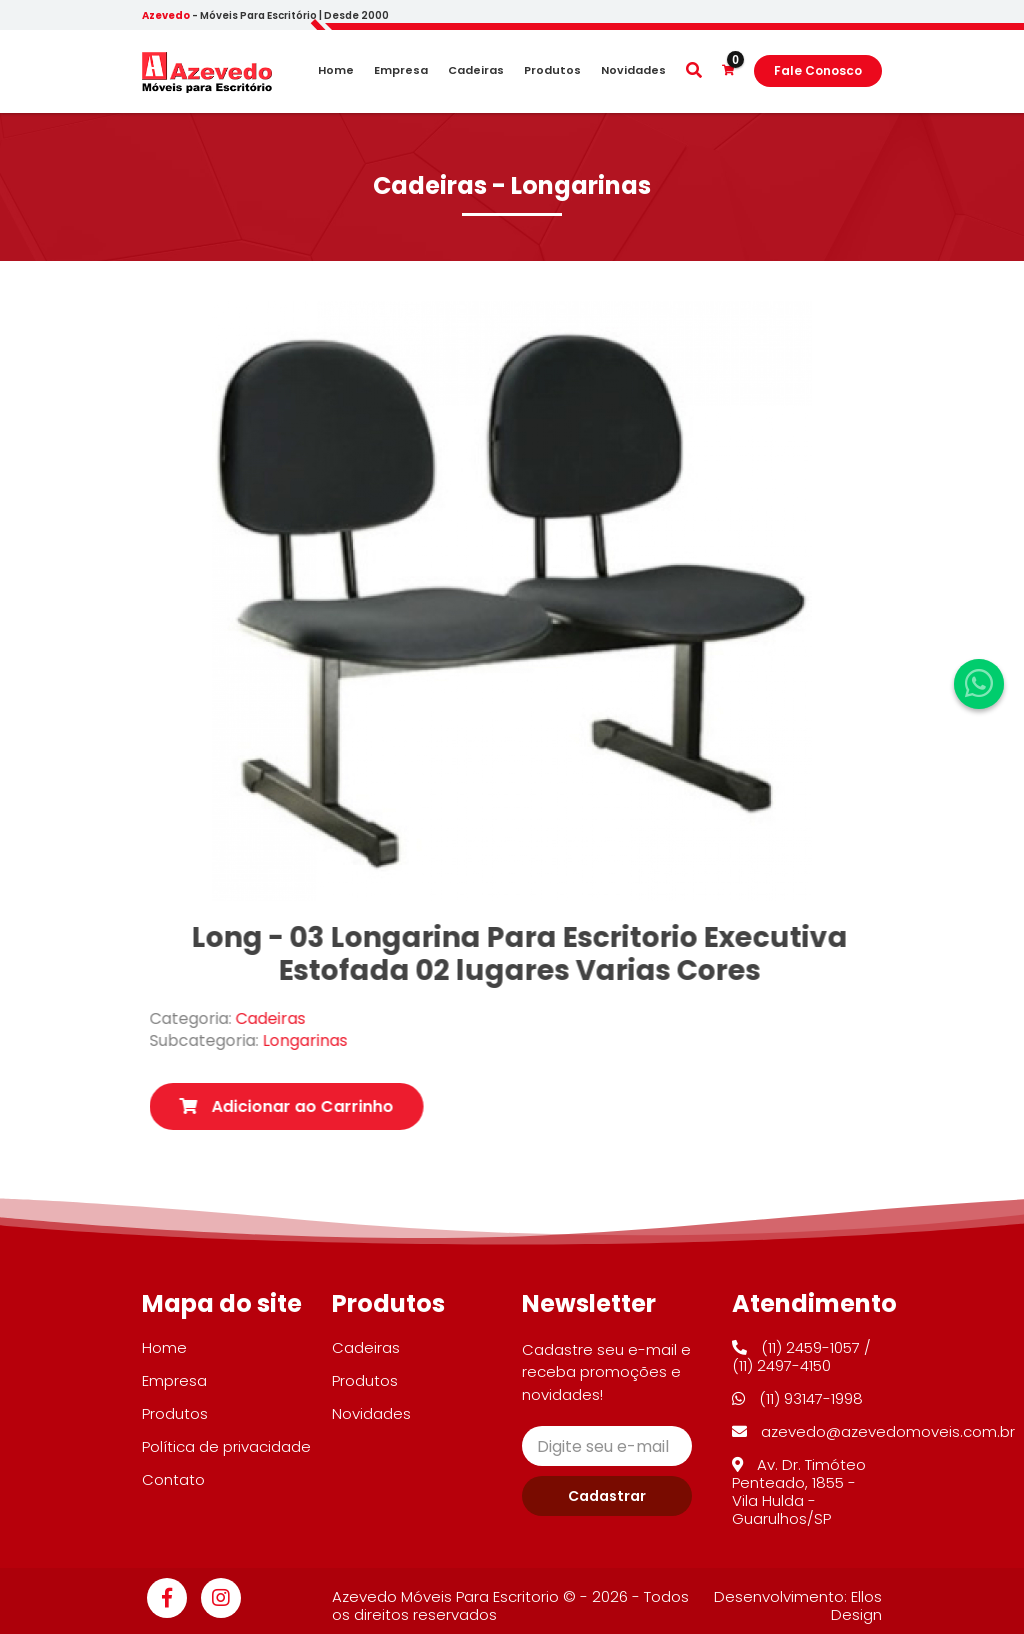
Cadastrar (607, 1496)
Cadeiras (476, 70)
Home (336, 70)
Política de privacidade (226, 1446)
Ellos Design (856, 1605)
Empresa (401, 70)
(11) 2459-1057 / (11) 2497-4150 (801, 1356)
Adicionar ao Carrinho (321, 1106)
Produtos (552, 70)
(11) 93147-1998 (797, 1398)
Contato (173, 1479)
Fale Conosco (818, 70)
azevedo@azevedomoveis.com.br (873, 1431)
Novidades (633, 70)
